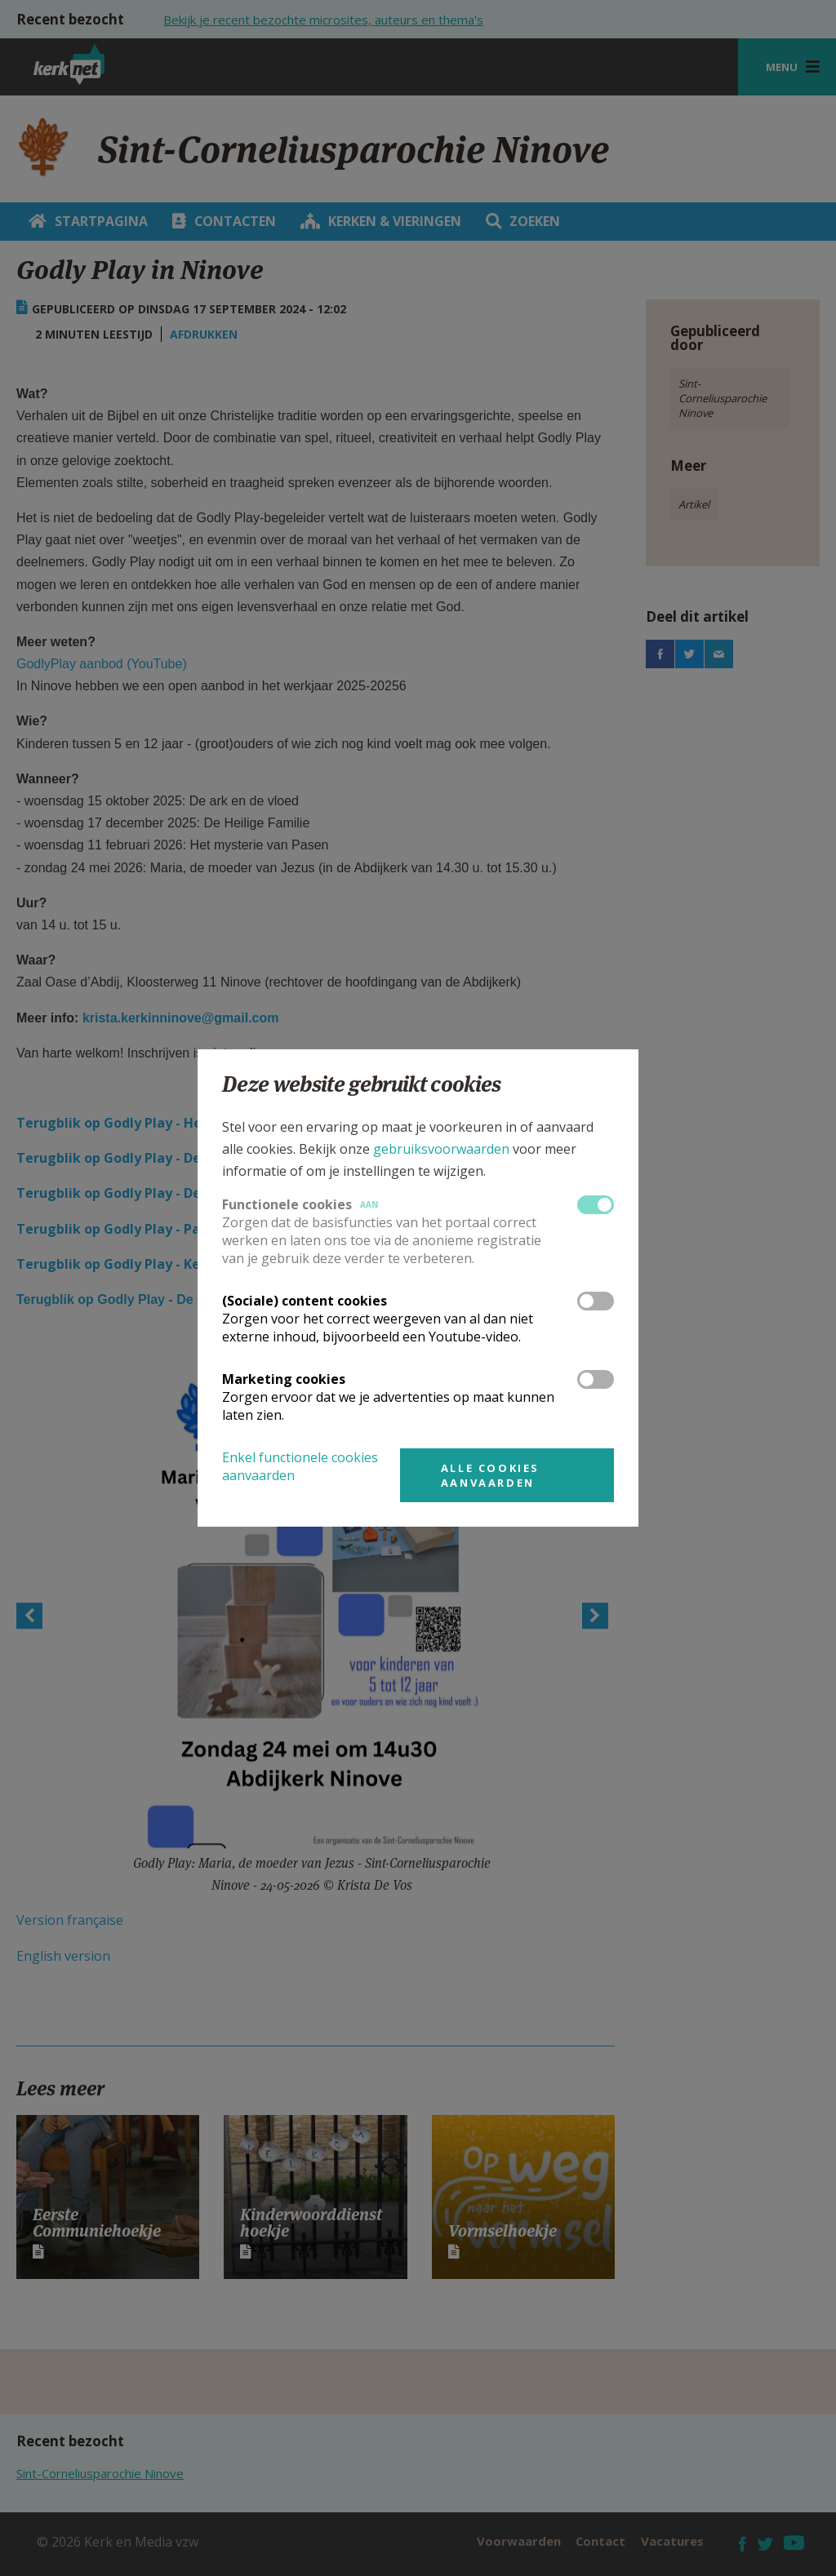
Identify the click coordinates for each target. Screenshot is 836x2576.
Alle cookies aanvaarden (490, 1475)
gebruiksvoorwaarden (441, 1149)
